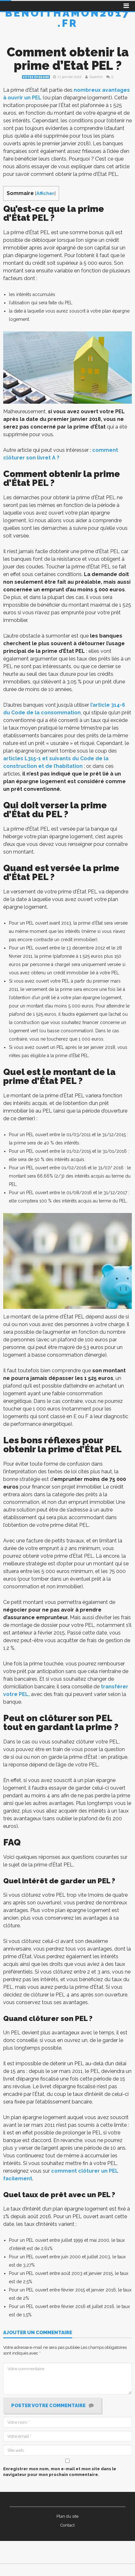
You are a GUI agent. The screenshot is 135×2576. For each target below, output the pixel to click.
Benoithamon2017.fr (67, 18)
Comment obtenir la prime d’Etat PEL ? (68, 59)
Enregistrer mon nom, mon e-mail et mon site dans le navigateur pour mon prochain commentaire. (59, 2471)
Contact (67, 2525)
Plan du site (67, 2516)
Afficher (45, 193)
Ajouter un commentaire (37, 2332)
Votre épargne (36, 77)
